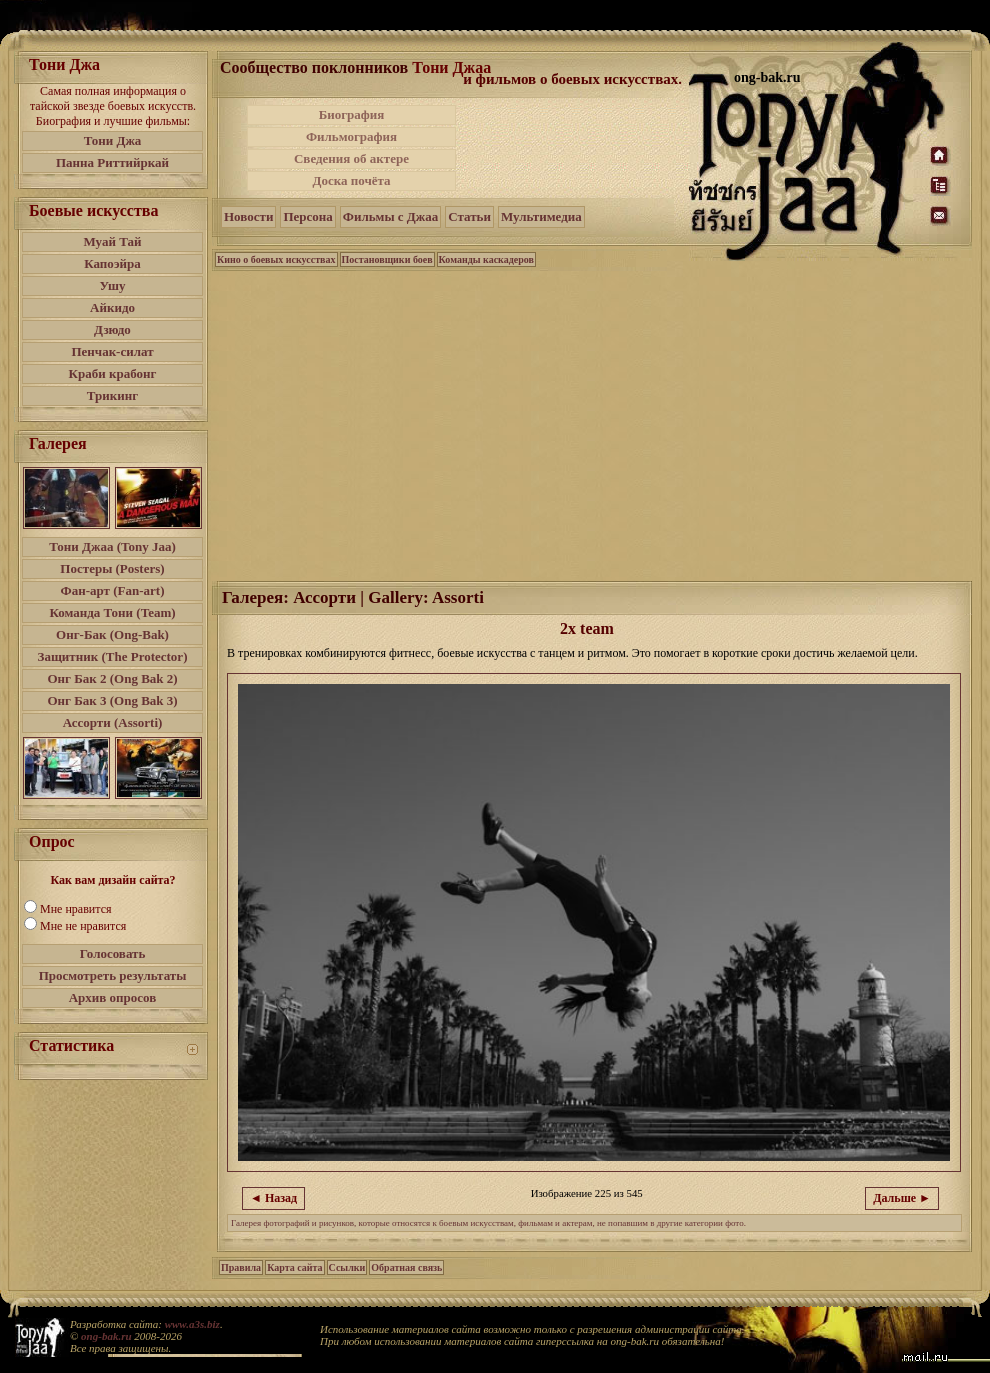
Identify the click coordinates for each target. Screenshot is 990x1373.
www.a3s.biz (192, 1324)
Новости (248, 216)
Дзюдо (112, 329)
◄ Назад (273, 1198)
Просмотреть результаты (113, 975)
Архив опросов (113, 997)
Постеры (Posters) (112, 568)
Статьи (469, 216)
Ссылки (347, 1267)
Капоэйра (112, 263)
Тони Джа (113, 140)
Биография (352, 114)
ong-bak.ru (106, 1336)
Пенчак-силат (112, 351)
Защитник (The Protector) (113, 656)
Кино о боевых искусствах (276, 259)
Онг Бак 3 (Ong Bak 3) (112, 700)
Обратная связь (406, 1267)
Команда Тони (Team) (112, 612)
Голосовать (113, 953)
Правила (241, 1267)
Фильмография (351, 136)
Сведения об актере (351, 158)
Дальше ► (902, 1198)
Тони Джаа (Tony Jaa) (112, 546)
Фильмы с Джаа (390, 216)
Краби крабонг (113, 373)
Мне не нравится (83, 926)
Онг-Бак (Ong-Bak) (112, 634)
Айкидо (112, 307)
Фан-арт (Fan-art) (113, 590)
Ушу (113, 285)
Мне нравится (76, 909)
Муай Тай (112, 241)
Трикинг (112, 395)
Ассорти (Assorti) (113, 722)
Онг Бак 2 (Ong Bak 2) (112, 678)
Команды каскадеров (486, 259)
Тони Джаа (451, 67)
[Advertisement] (574, 148)
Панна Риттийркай (112, 162)
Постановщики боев (387, 259)
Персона (307, 216)
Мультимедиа (541, 216)
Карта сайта (294, 1267)
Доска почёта (351, 180)
